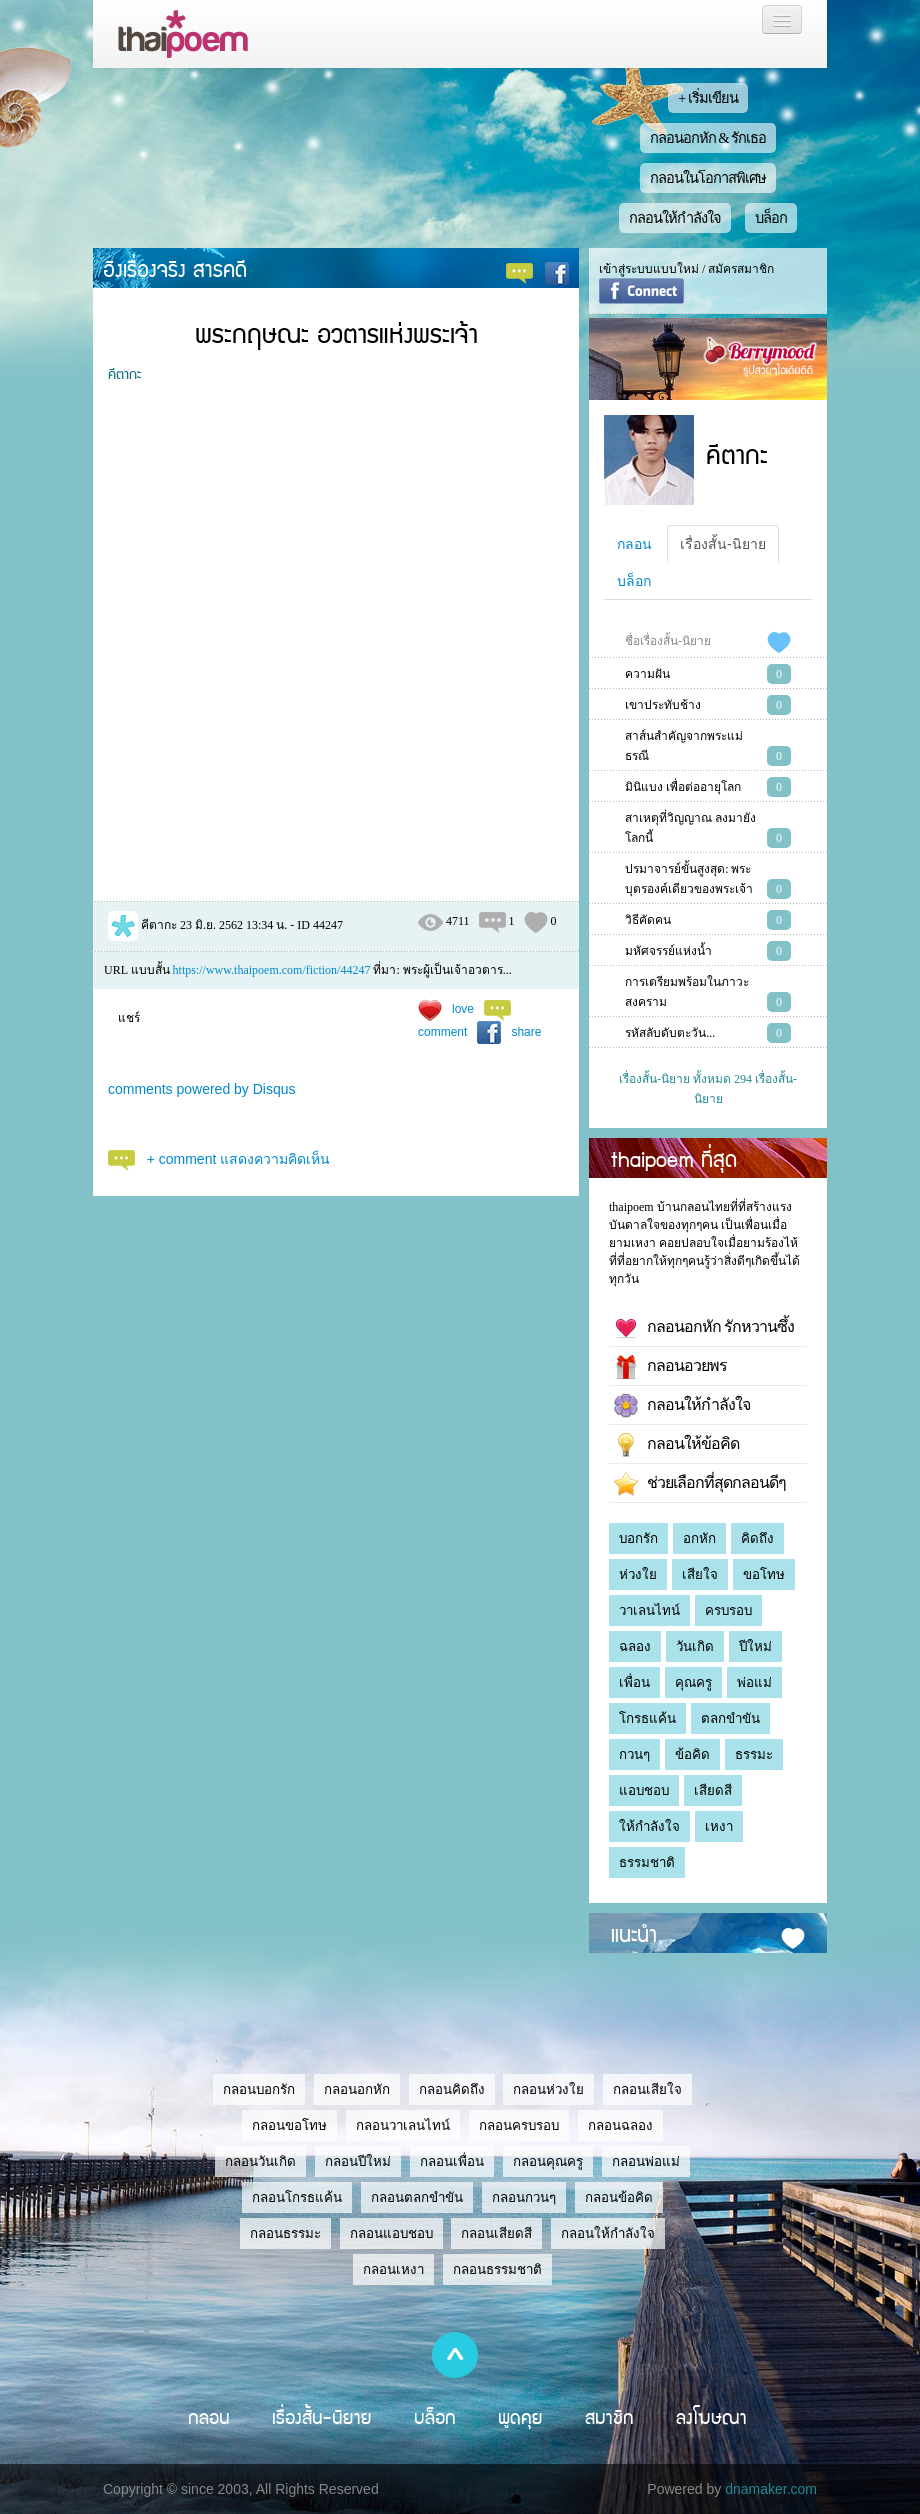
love (463, 1009)
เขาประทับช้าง (663, 705)
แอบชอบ (644, 1790)
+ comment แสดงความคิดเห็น (239, 1159)
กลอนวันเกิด (260, 2161)
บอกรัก (638, 1538)
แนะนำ (634, 1933)
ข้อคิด (692, 1754)
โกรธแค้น (647, 1718)
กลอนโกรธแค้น (297, 2197)
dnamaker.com (771, 2489)
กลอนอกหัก (357, 2089)
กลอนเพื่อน (452, 2161)
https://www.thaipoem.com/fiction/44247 (272, 970)
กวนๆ (634, 1754)
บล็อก (771, 218)
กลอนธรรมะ (285, 2233)
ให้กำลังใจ (649, 1826)
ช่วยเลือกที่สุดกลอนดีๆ (700, 1484)
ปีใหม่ (755, 1646)
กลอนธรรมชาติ (497, 2269)
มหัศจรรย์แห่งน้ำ (668, 951)
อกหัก (699, 1538)
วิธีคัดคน (648, 920)
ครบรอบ (728, 1610)
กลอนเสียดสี (496, 2233)
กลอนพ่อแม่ (646, 2161)
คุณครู (693, 1682)
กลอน (634, 544)
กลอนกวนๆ (524, 2197)
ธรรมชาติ (647, 1862)
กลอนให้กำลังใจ (675, 218)
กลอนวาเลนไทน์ (403, 2125)
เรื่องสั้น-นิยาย (723, 544)
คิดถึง (757, 1538)
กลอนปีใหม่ (358, 2161)
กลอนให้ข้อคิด (676, 1445)
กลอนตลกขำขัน (417, 2197)
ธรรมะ (754, 1754)
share (526, 1032)
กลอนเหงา (393, 2269)
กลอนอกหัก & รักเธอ (708, 138)
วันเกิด (695, 1646)
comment (442, 1032)
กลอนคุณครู (548, 2161)
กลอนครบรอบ (519, 2125)
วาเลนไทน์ (649, 1610)
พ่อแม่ (754, 1682)
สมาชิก (609, 2417)
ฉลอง (635, 1646)
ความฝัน (647, 674)
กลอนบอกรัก (259, 2089)
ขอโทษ (764, 1574)
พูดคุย (520, 2417)
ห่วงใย (638, 1574)
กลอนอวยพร (670, 1367)
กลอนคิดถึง (452, 2089)
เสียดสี (713, 1790)
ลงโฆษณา (711, 2417)
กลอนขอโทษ (289, 2125)
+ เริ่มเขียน (708, 98)
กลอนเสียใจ (647, 2089)
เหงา (719, 1826)
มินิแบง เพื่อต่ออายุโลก (683, 787)
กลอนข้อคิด (619, 2197)
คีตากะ (124, 373)
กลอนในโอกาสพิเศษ (708, 178)
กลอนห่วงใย (548, 2089)
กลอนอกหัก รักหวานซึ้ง (704, 1328)
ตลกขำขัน (730, 1718)
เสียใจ (700, 1574)
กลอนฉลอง (620, 2125)
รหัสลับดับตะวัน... (670, 1033)
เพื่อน (634, 1682)
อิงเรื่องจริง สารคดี (175, 268)
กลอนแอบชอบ (391, 2233)
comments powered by (202, 1089)
